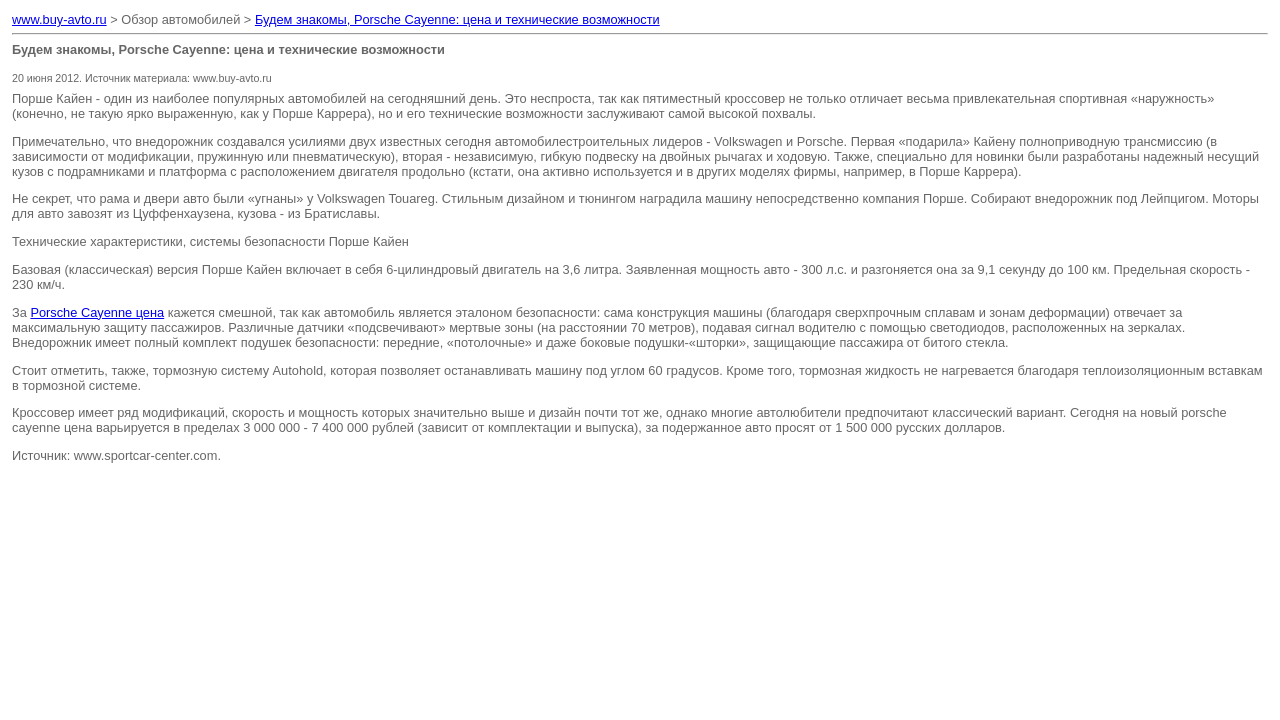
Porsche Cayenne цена (97, 312)
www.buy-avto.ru (59, 19)
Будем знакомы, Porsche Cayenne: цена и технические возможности (457, 19)
